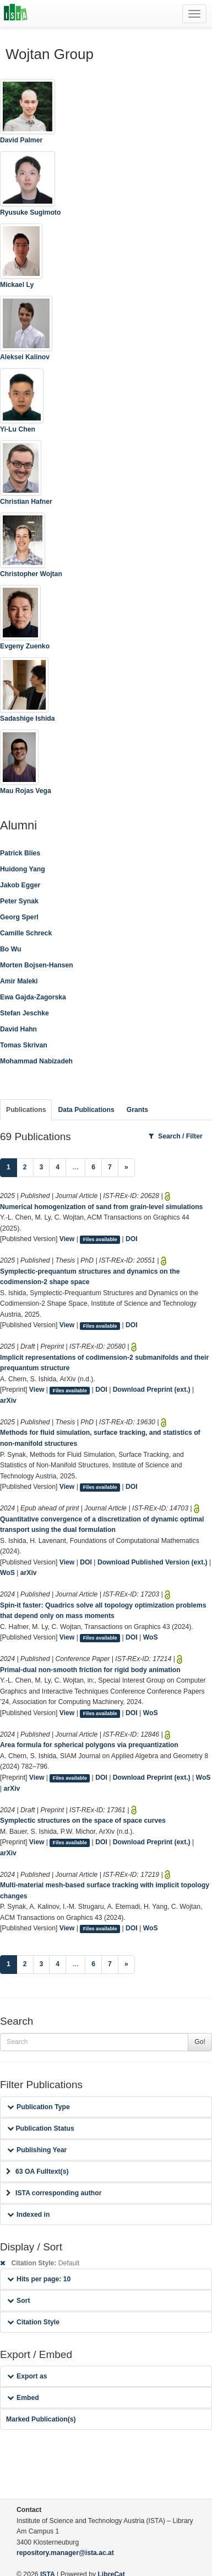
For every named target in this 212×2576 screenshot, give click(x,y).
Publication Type (38, 2107)
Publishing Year (37, 2150)
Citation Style (33, 2322)
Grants (137, 1110)
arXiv (8, 1400)
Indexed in (28, 2214)
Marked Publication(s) (41, 2419)
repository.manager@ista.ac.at (65, 2553)
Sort (18, 2300)
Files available (100, 1239)
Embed (23, 2398)
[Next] (126, 1167)
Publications (26, 1110)
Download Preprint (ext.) (152, 1389)
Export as (27, 2376)
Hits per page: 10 (38, 2279)
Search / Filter (176, 1136)
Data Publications (86, 1110)
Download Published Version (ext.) (152, 1562)
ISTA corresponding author (54, 2193)
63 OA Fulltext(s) (37, 2171)
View (67, 1239)
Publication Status (40, 2128)
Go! (199, 2042)
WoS (7, 1573)
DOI (132, 1239)
